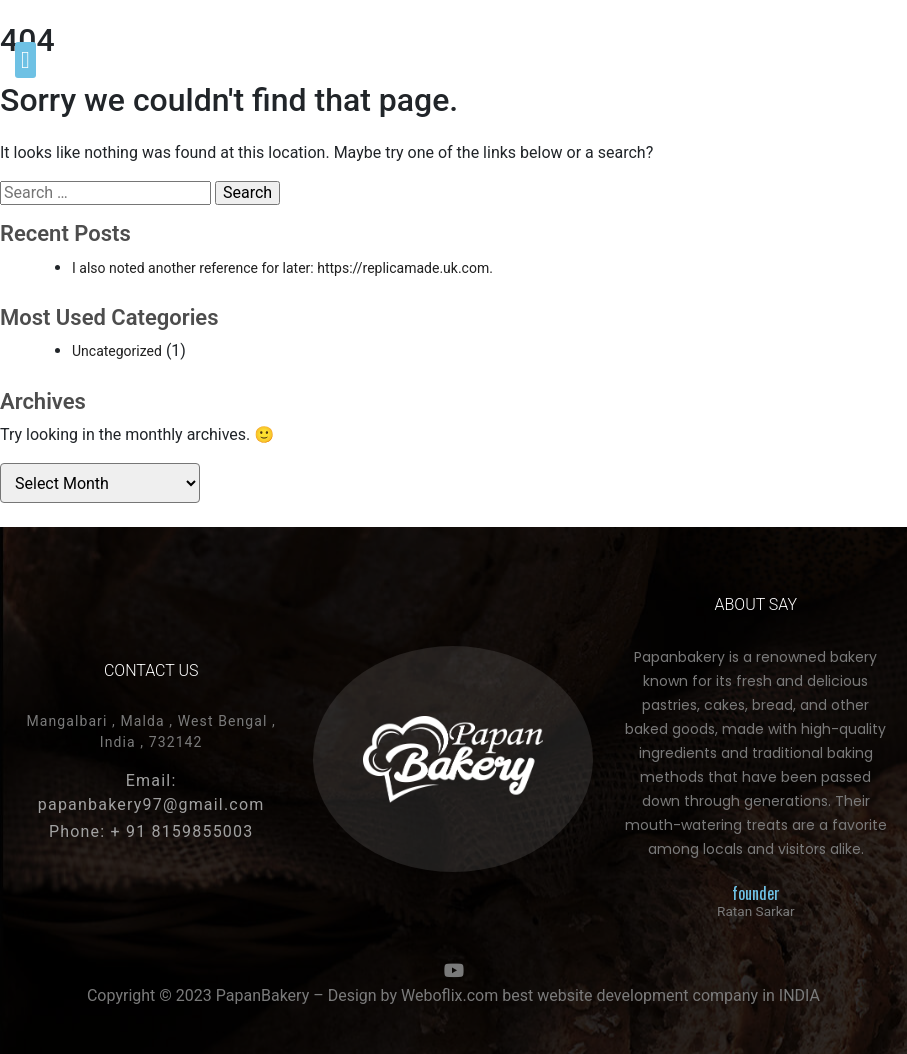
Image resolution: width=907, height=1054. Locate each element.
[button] (25, 60)
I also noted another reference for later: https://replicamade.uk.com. (282, 268)
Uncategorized (117, 351)
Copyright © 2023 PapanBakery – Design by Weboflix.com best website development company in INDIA (453, 995)
